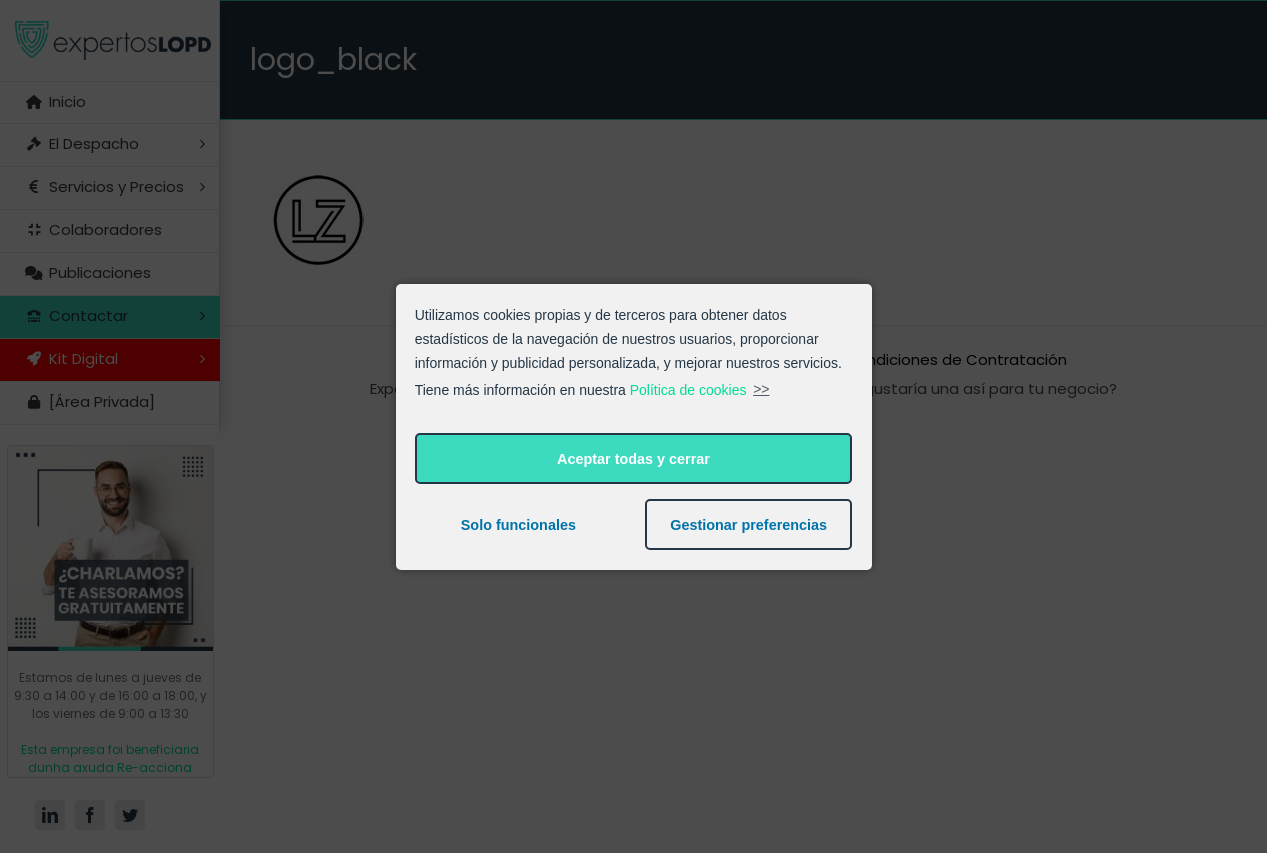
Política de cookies (688, 389)
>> (761, 389)
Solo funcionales (518, 525)
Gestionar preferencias (748, 525)
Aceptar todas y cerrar (633, 459)
